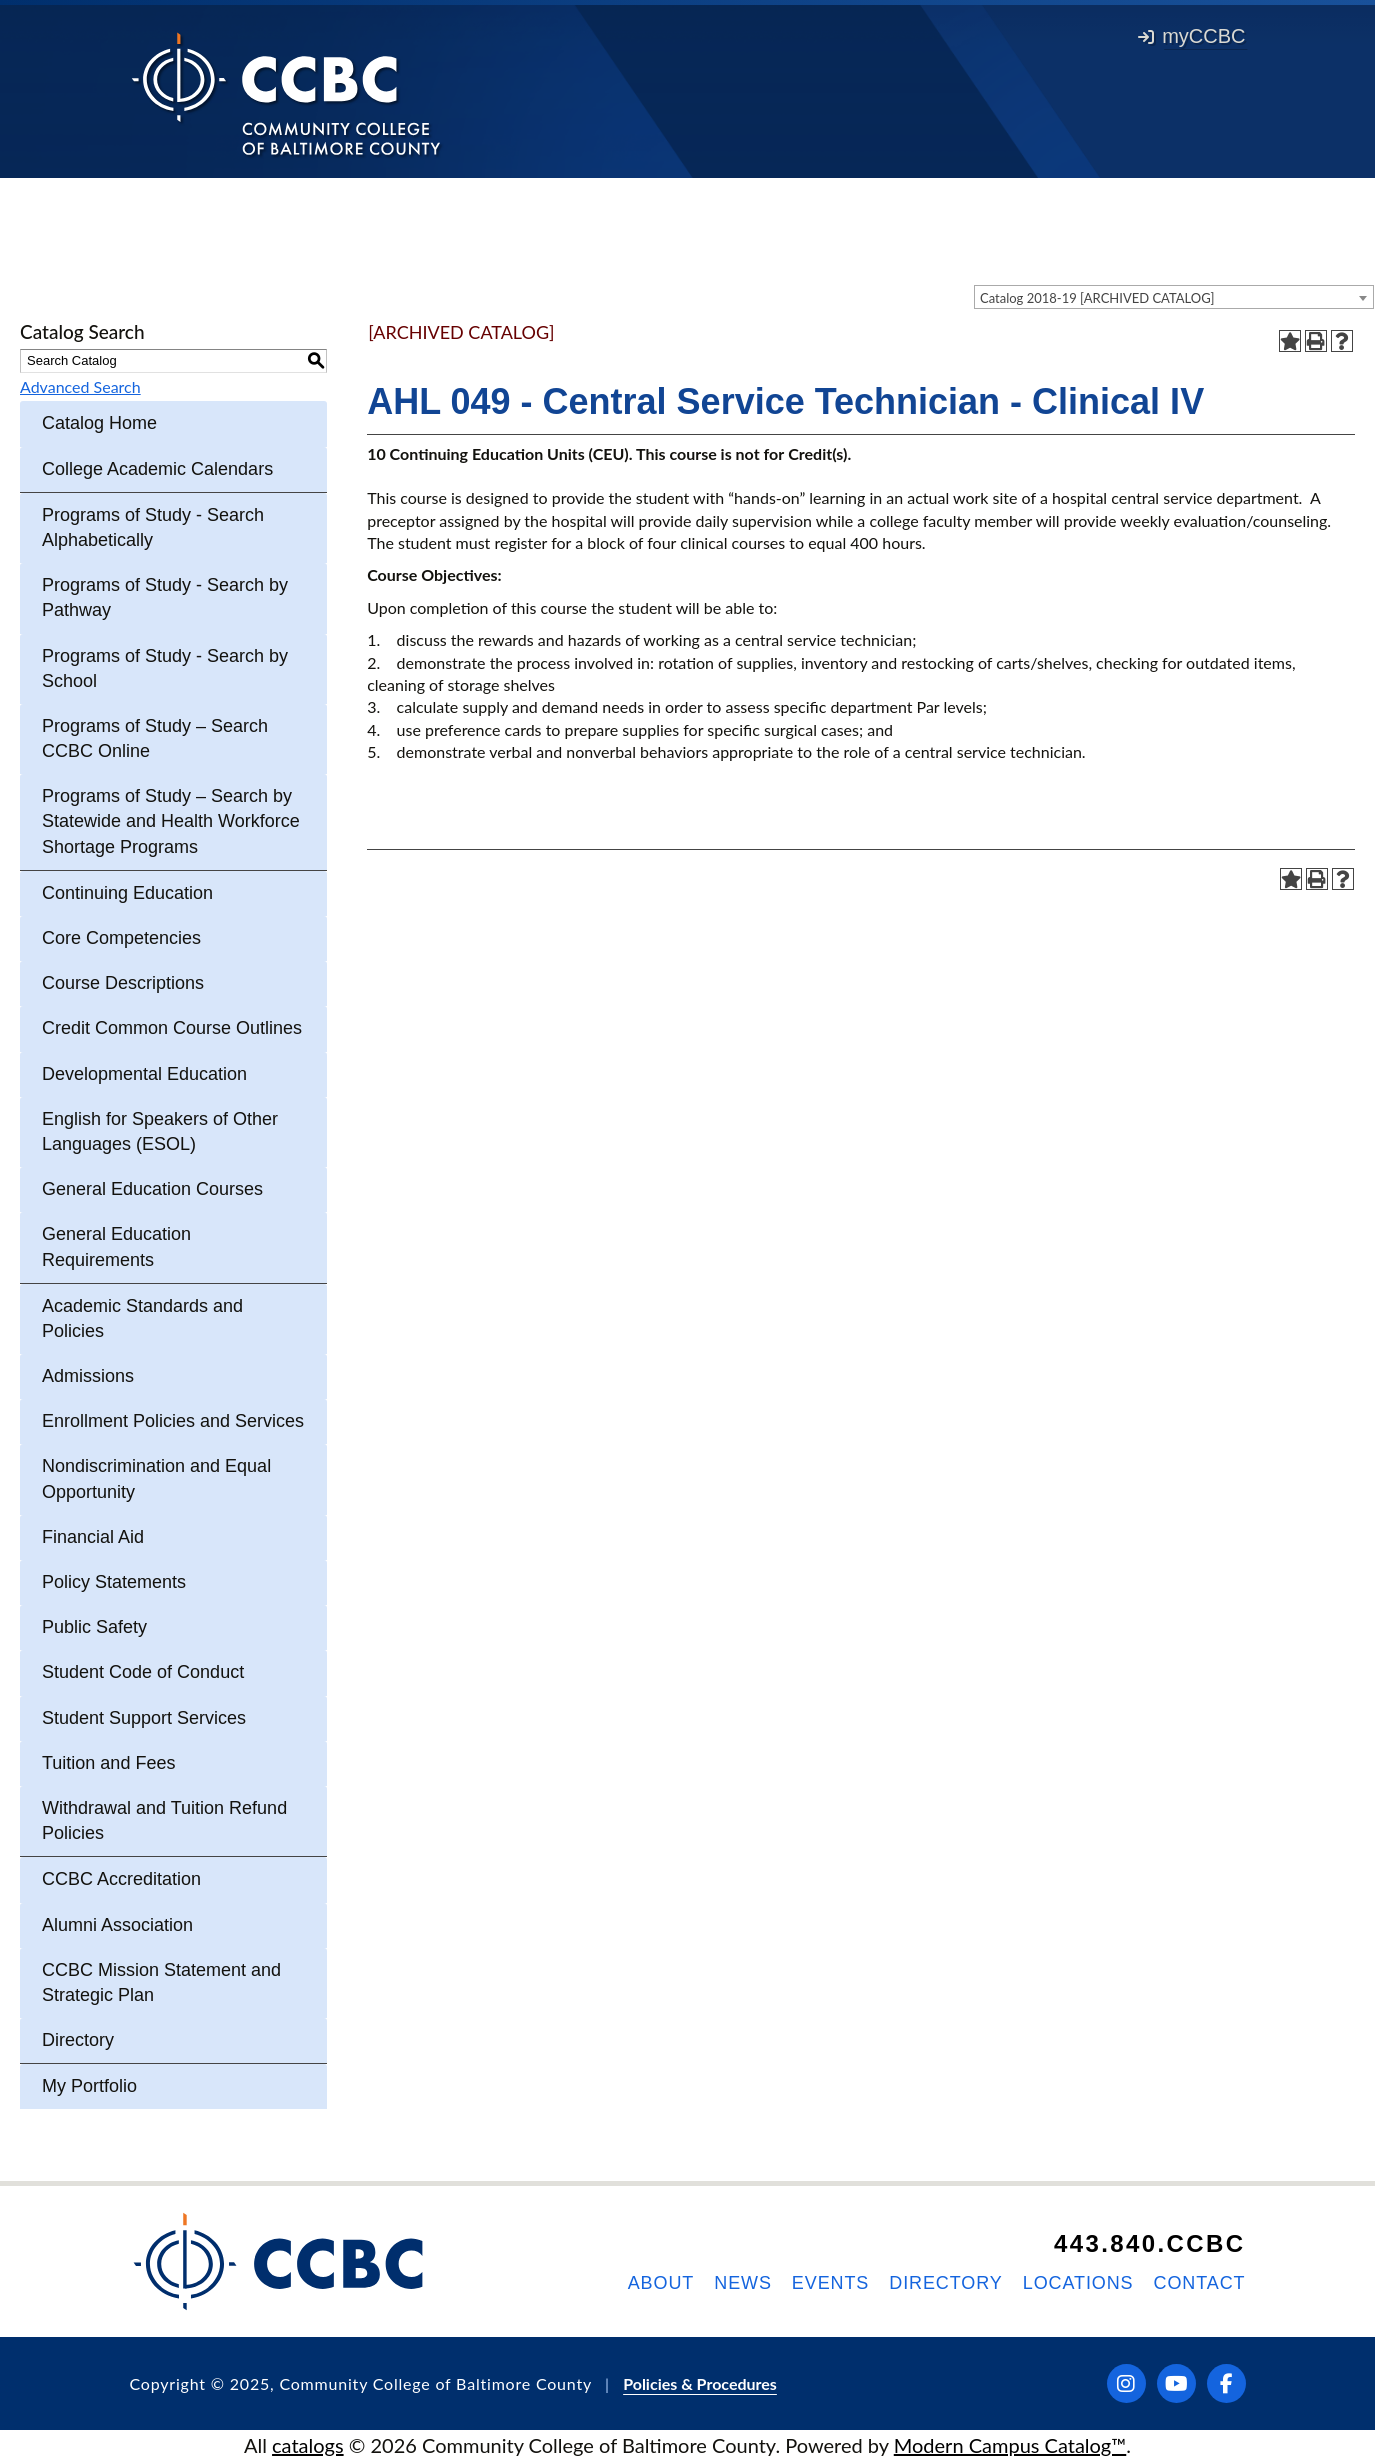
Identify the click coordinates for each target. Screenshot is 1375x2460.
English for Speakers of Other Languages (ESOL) (160, 1131)
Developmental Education (144, 1074)
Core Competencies (121, 938)
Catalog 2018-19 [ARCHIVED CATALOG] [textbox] (1097, 298)
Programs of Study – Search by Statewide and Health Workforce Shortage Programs (171, 821)
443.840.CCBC (1150, 2243)
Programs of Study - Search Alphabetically (153, 527)
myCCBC (1191, 36)
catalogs (308, 2445)
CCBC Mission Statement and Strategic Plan (161, 1982)
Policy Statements (114, 1582)
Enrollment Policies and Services (173, 1421)
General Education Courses (152, 1189)
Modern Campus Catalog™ (1010, 2445)
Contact (1200, 2283)
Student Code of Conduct (143, 1672)
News (743, 2283)
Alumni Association (117, 1925)
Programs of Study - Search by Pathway (165, 597)
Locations (1078, 2283)
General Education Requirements (116, 1246)
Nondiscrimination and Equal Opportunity (156, 1478)
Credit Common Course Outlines (172, 1028)
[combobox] (1174, 297)
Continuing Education (127, 893)
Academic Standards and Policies (142, 1318)
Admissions (88, 1376)
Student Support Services (144, 1718)
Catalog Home (99, 423)
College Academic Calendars (157, 469)
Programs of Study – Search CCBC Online (155, 738)
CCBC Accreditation (121, 1879)
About (661, 2283)
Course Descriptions (123, 983)
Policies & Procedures (700, 2383)
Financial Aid (93, 1537)
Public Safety (94, 1627)
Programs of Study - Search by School (165, 668)
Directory (78, 2040)
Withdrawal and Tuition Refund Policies (164, 1820)
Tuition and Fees (108, 1763)
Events (830, 2283)
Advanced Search (80, 386)
